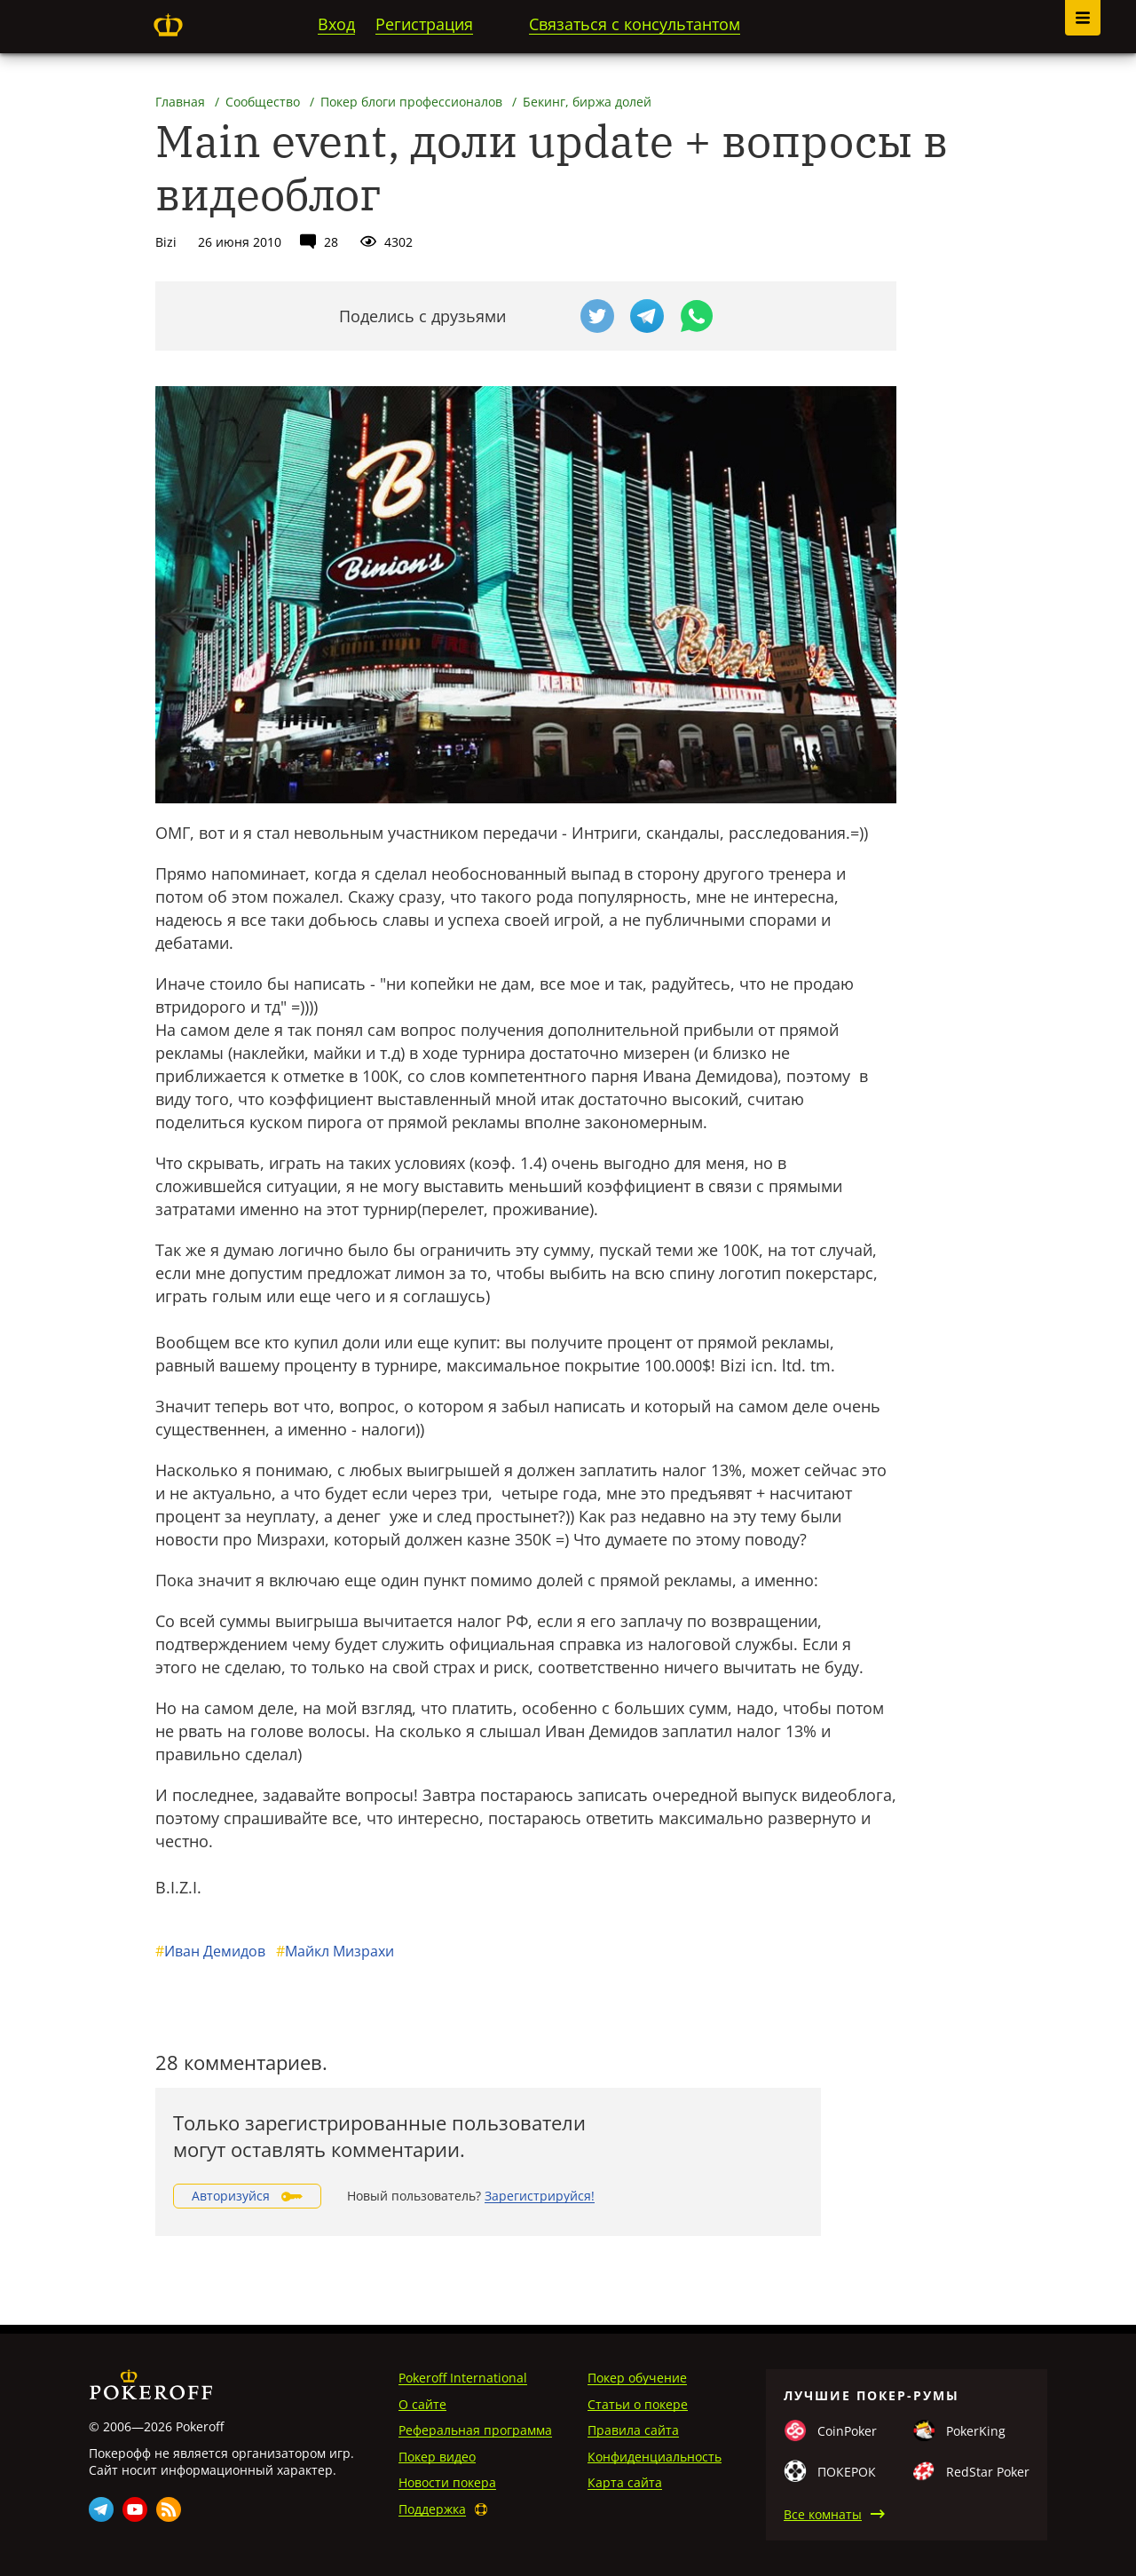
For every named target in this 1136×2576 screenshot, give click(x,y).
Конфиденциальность (655, 2456)
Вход (336, 24)
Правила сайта (633, 2430)
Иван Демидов (210, 1951)
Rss (168, 2509)
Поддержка (432, 2509)
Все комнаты (823, 2514)
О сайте (422, 2404)
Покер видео (437, 2456)
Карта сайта (625, 2482)
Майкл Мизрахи (335, 1951)
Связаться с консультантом (634, 24)
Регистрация (424, 24)
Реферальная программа (475, 2430)
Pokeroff (167, 24)
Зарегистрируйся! (540, 2195)
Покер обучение (637, 2377)
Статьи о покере (638, 2404)
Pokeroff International (462, 2377)
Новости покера (447, 2482)
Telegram (101, 2509)
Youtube (134, 2509)
